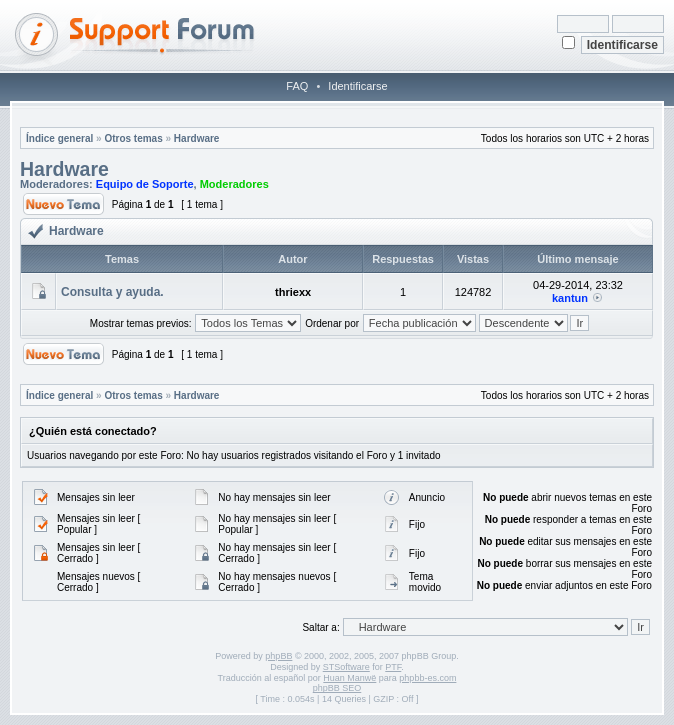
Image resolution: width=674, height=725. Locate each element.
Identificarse (357, 86)
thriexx (293, 292)
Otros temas (133, 138)
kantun (570, 298)
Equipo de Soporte (145, 184)
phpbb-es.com (427, 678)
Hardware (197, 138)
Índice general (59, 138)
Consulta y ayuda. (112, 292)
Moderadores (234, 184)
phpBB (278, 656)
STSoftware (346, 667)
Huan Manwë (349, 678)
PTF (393, 667)
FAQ (297, 86)
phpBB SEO (337, 688)
